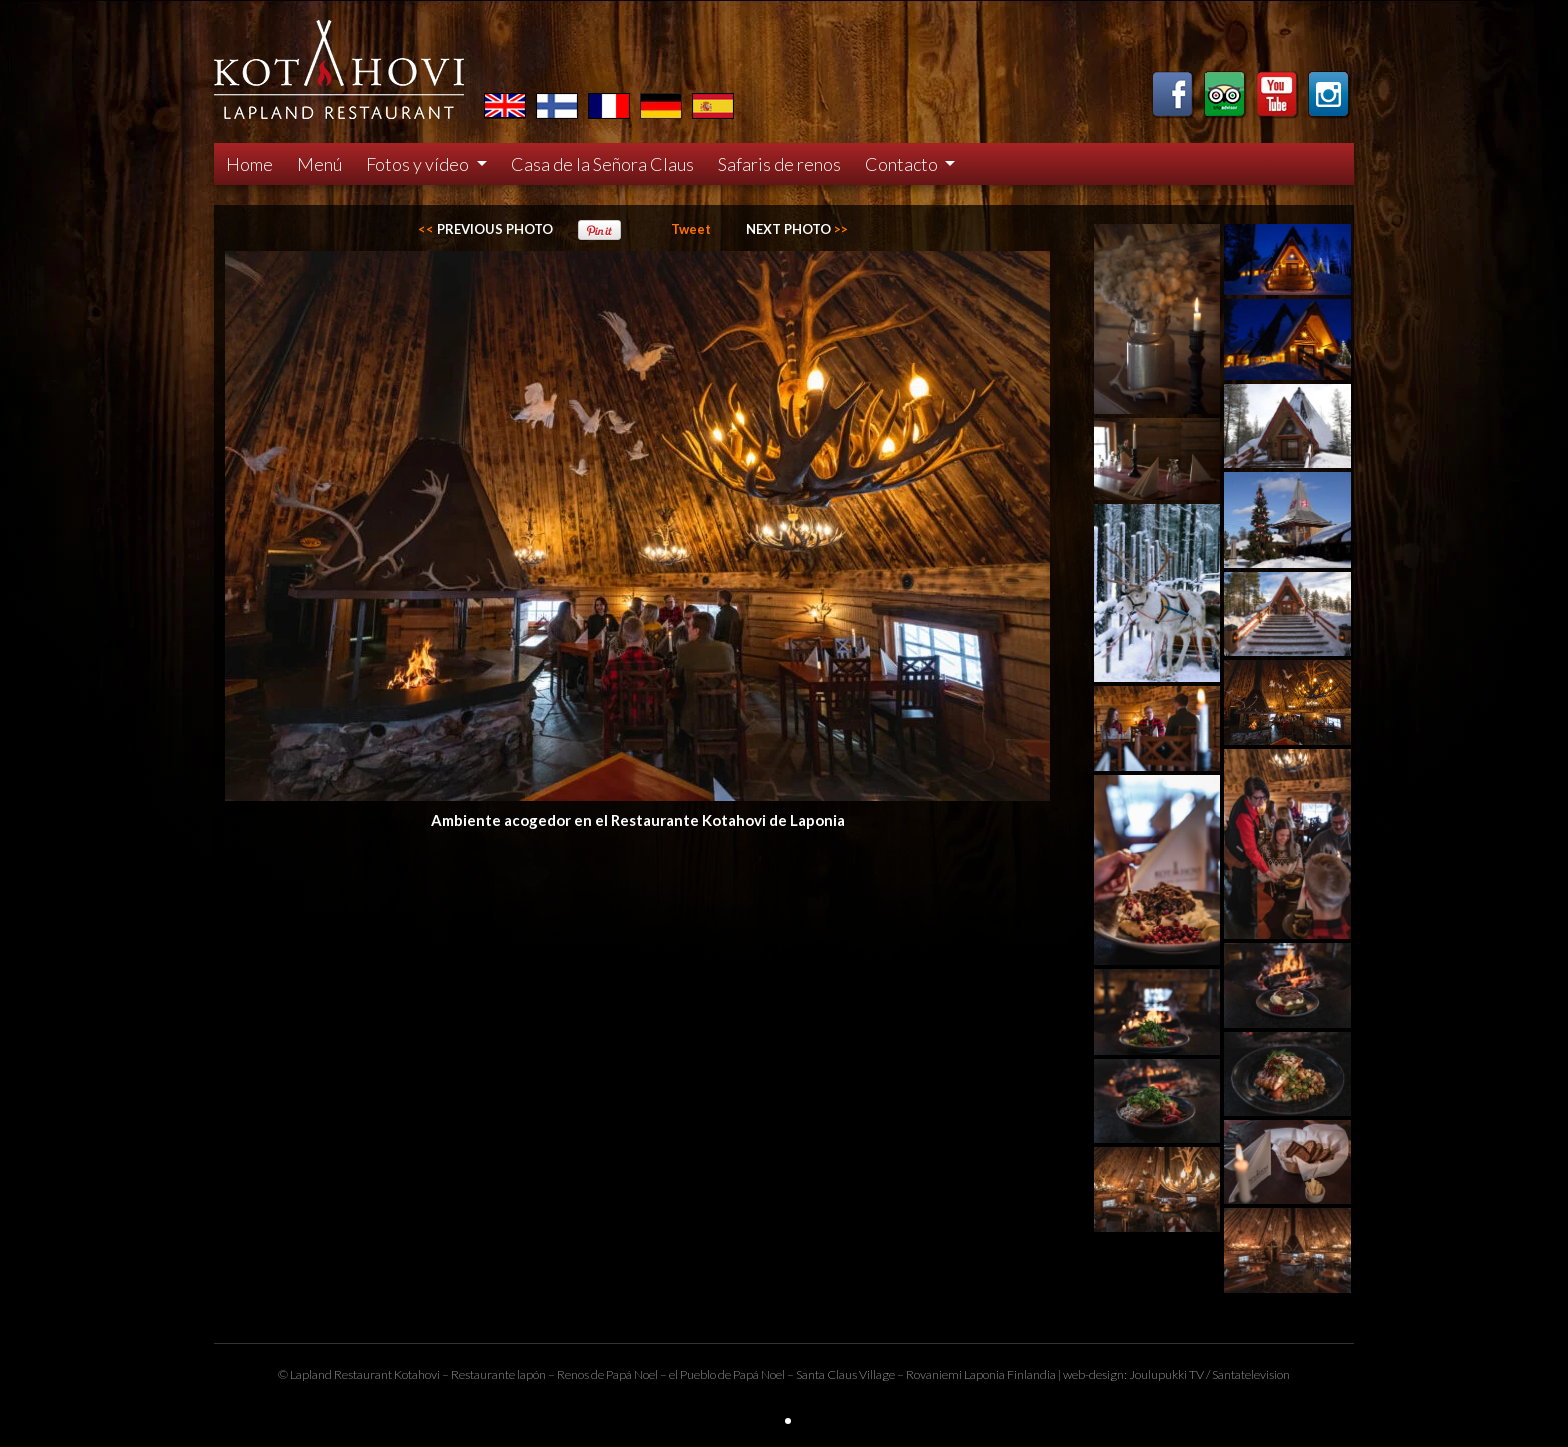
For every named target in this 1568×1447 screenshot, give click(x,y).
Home (249, 164)
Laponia (984, 1374)
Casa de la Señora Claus (602, 164)
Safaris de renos (779, 164)
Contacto (903, 164)
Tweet (691, 229)
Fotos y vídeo (419, 164)
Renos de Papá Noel (607, 1374)
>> (797, 229)
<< (485, 229)
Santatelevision (1251, 1374)
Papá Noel (759, 1374)
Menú (319, 164)
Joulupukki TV (1166, 1374)
